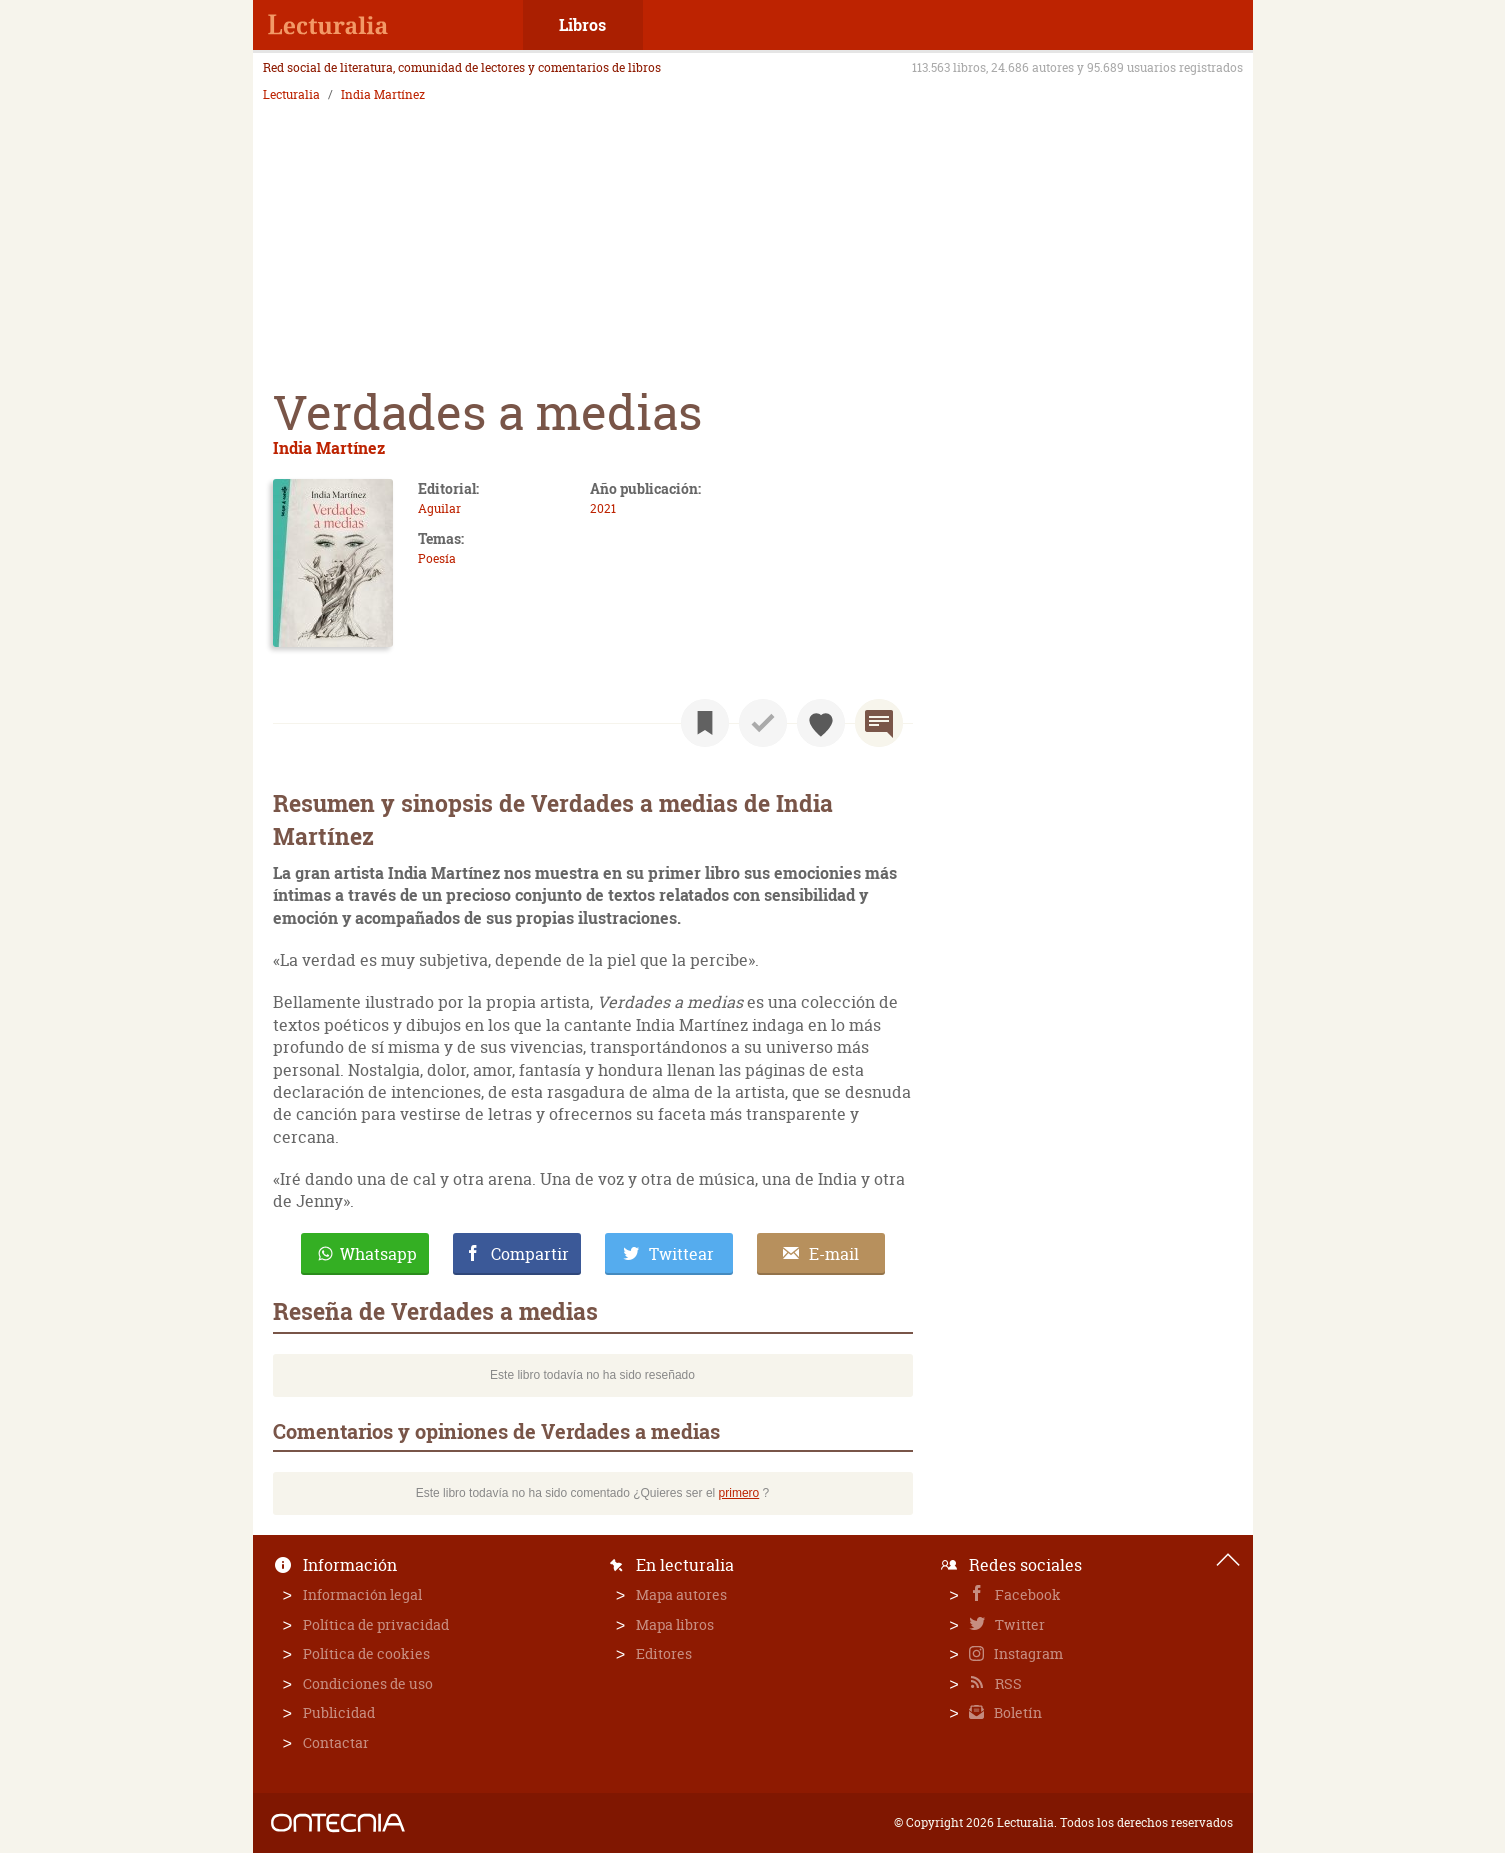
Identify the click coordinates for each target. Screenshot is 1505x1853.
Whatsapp (378, 1254)
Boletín (1016, 1712)
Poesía (437, 558)
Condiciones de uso (368, 1683)
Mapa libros (675, 1624)
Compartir (530, 1254)
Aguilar (439, 508)
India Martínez (383, 95)
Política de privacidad (376, 1624)
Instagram (1027, 1653)
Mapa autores (681, 1594)
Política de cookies (366, 1653)
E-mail (834, 1254)
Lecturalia (291, 95)
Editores (664, 1653)
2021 (603, 508)
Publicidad (339, 1712)
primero (739, 1493)
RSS (1007, 1683)
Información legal (362, 1594)
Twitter (1018, 1624)
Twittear (681, 1254)
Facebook (1026, 1594)
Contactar (336, 1742)
